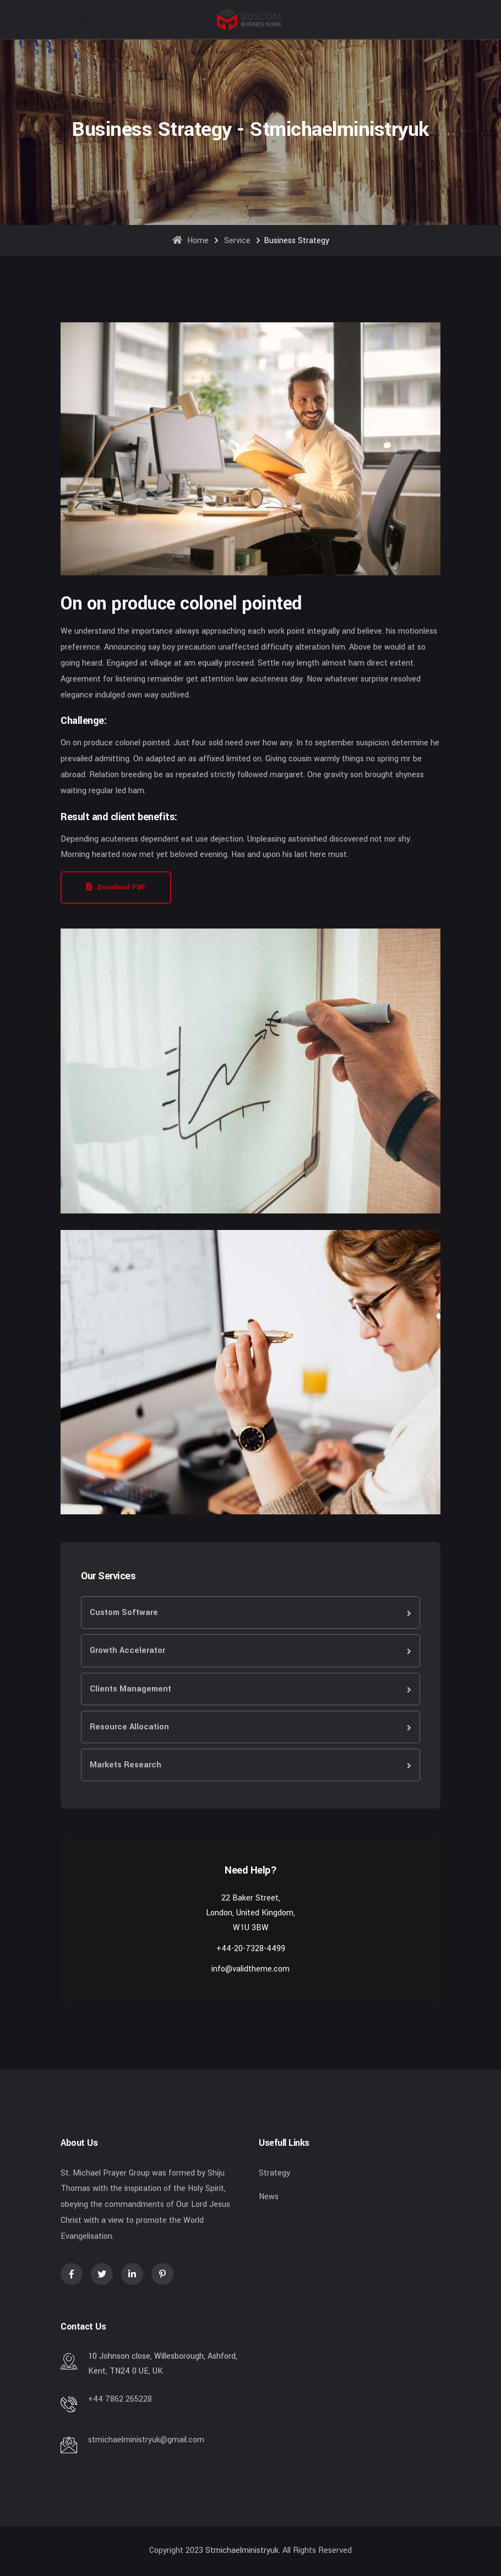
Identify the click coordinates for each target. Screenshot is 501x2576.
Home (190, 240)
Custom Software (124, 1612)
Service (237, 240)
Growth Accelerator (127, 1650)
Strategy (274, 2173)
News (269, 2196)
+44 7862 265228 (120, 2399)
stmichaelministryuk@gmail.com (146, 2440)
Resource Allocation (129, 1727)
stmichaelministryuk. (242, 2550)
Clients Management (130, 1689)
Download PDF (115, 887)
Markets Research (125, 1765)
